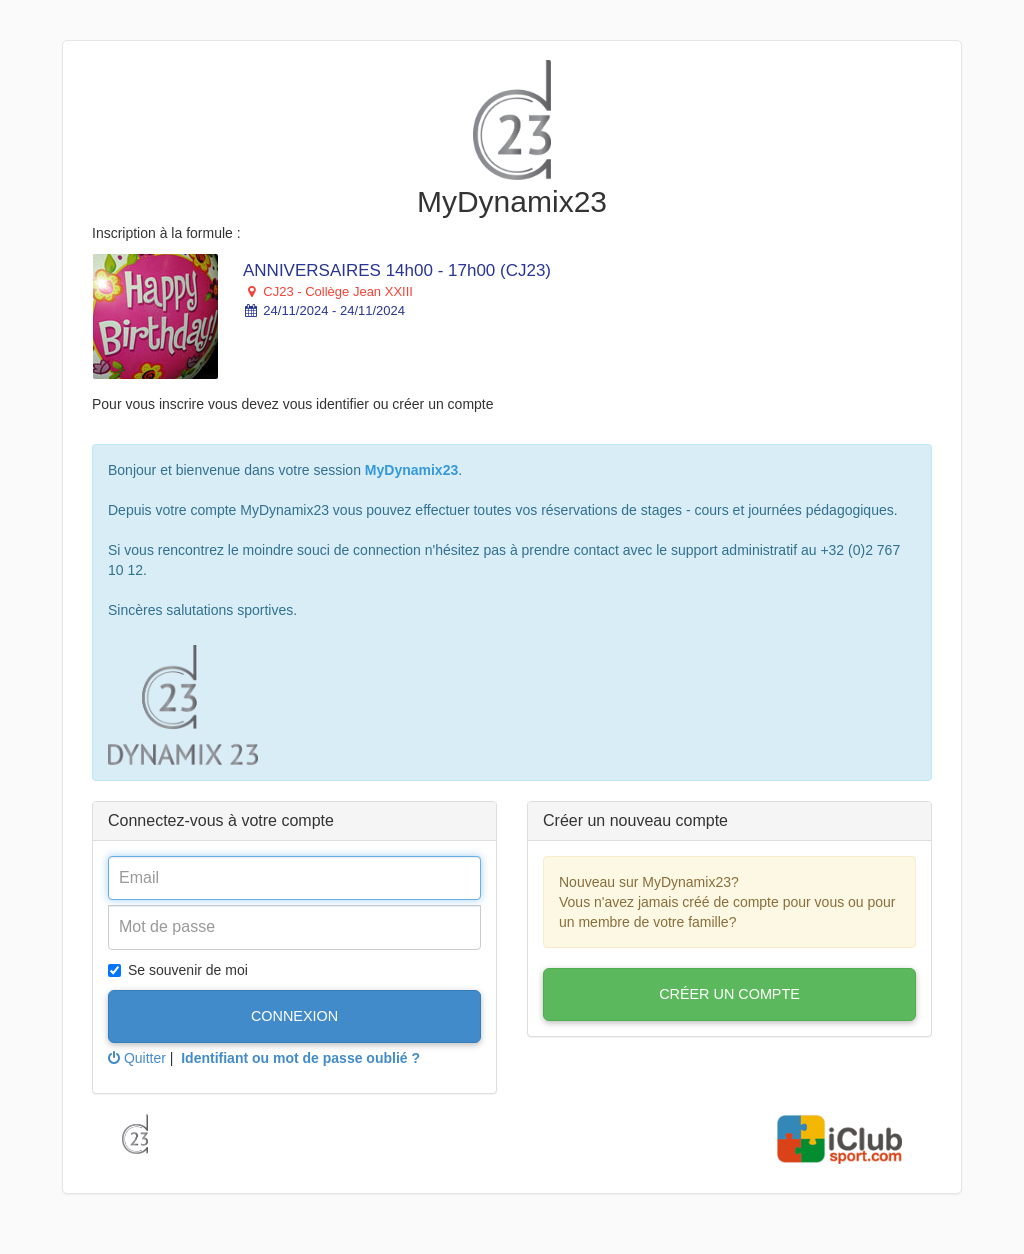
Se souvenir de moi (178, 970)
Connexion (294, 1016)
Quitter (137, 1058)
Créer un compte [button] (729, 994)
